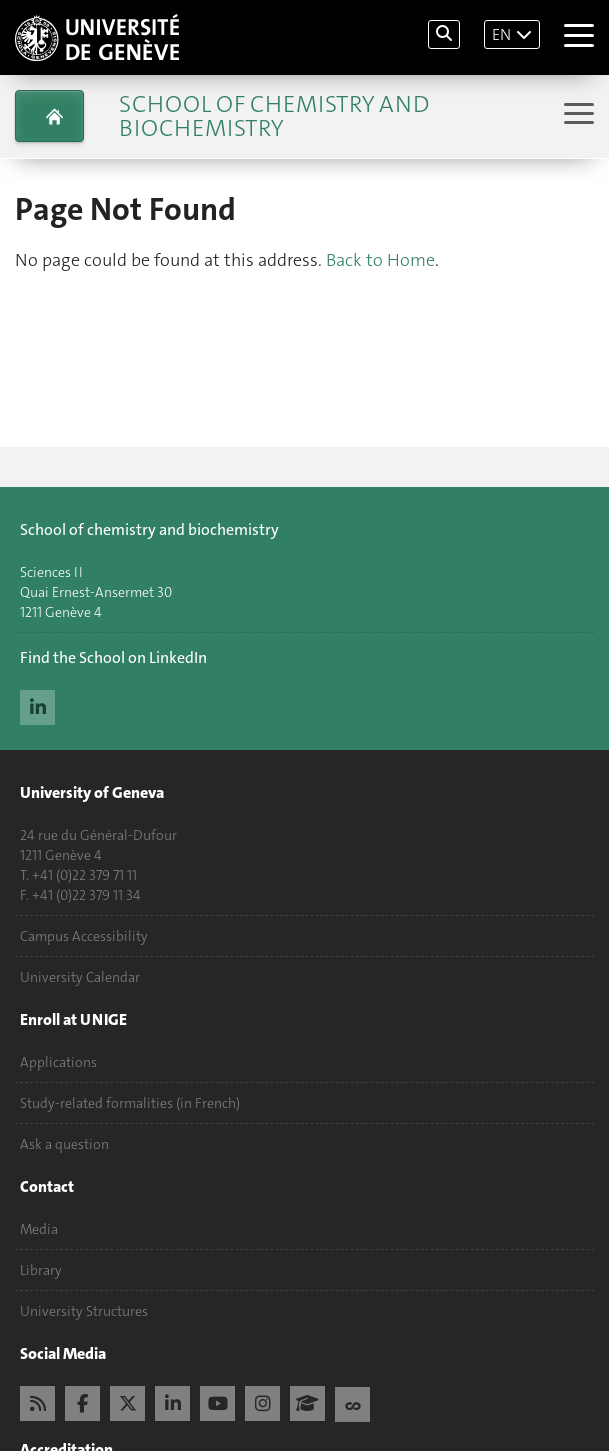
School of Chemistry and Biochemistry (274, 116)
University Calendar (80, 977)
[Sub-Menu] (576, 115)
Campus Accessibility (84, 936)
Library (41, 1270)
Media (39, 1229)
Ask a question (64, 1144)
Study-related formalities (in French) (130, 1103)
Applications (58, 1062)
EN (501, 34)
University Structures (84, 1311)
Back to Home (380, 260)
